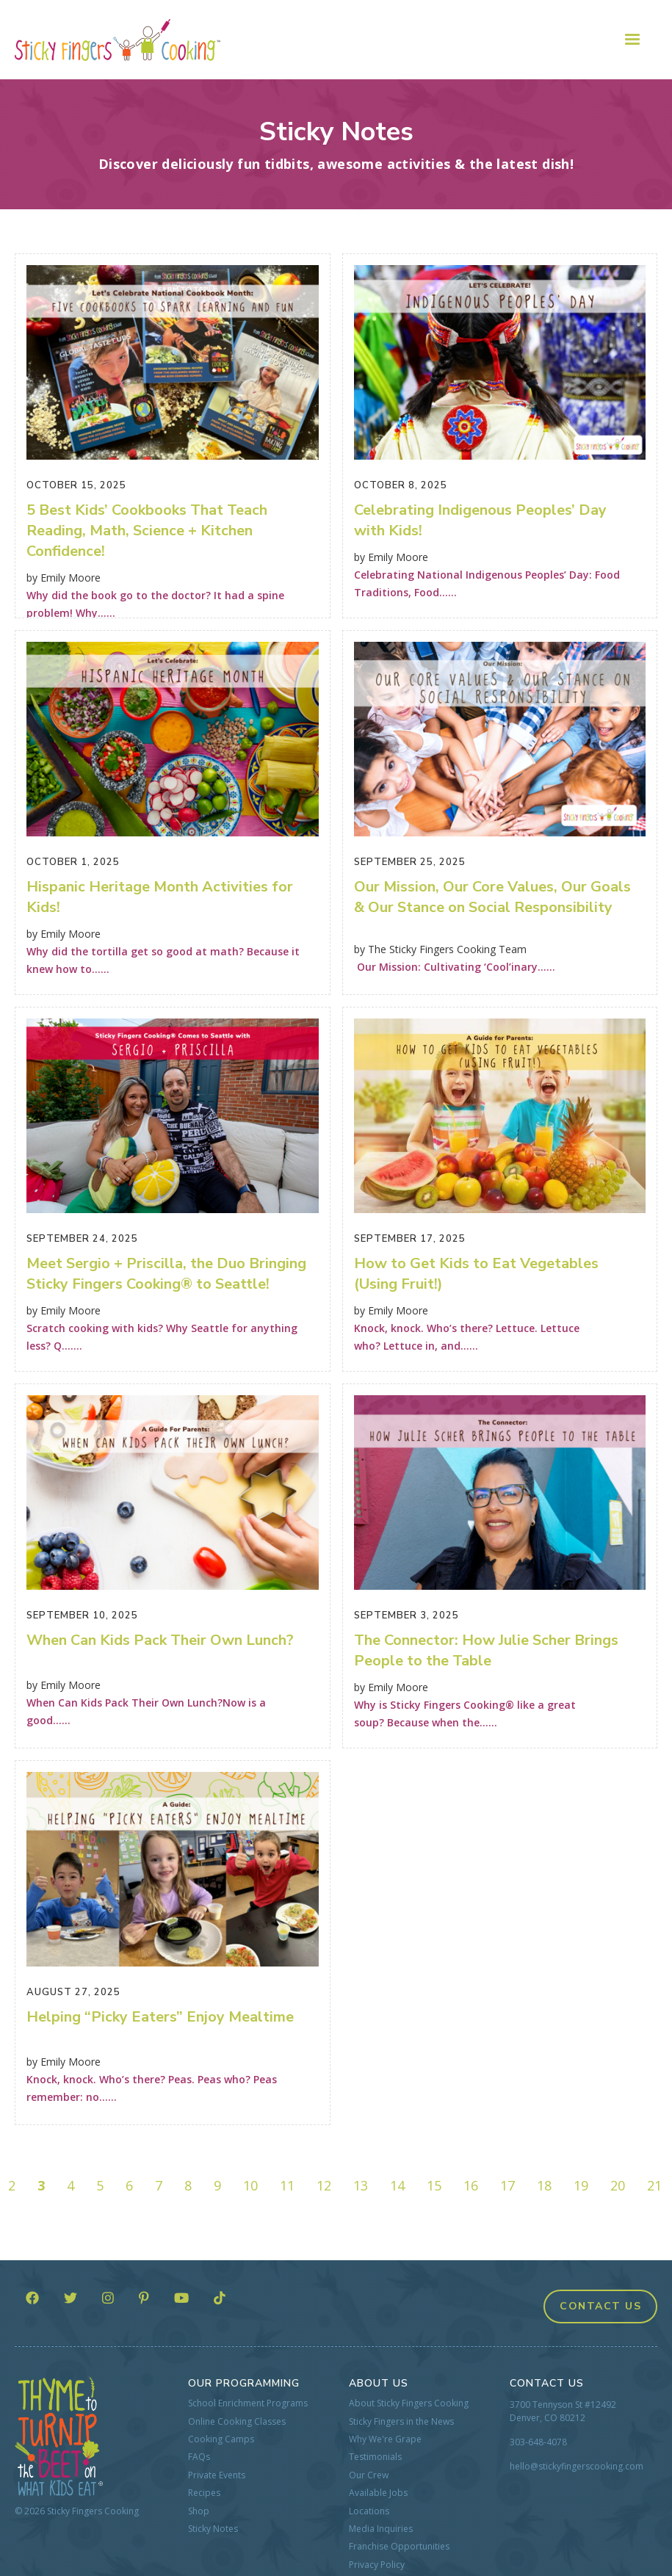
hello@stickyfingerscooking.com (576, 2466)
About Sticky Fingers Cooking (409, 2403)
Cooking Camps (221, 2439)
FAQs (199, 2457)
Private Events (216, 2475)
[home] (117, 40)
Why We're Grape (385, 2439)
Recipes (204, 2493)
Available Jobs (378, 2493)
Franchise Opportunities (399, 2546)
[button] (632, 40)
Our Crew (369, 2475)
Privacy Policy (377, 2565)
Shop (198, 2511)
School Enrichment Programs (248, 2403)
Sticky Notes (213, 2529)
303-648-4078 (538, 2442)
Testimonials (375, 2457)
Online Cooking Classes (237, 2422)
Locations (369, 2511)
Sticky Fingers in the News (401, 2422)
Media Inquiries (381, 2529)
